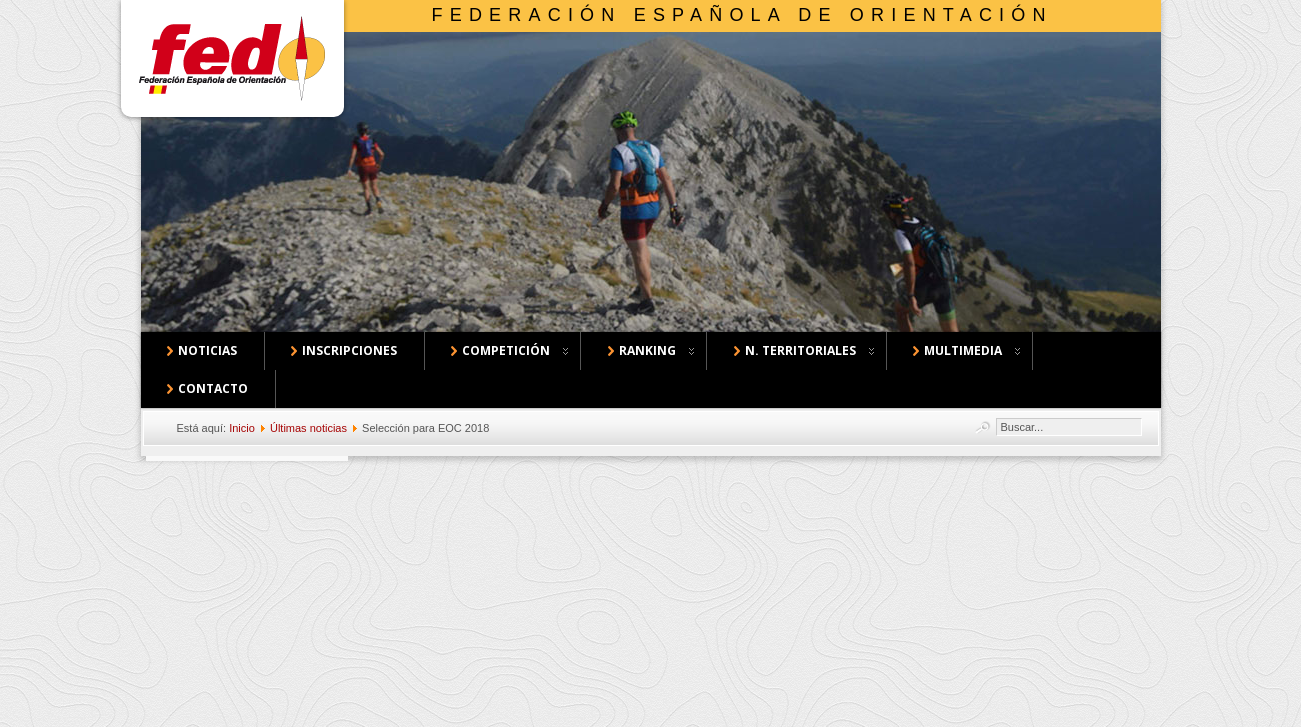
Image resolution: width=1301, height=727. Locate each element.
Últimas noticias (308, 428)
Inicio (242, 428)
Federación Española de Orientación (742, 15)
